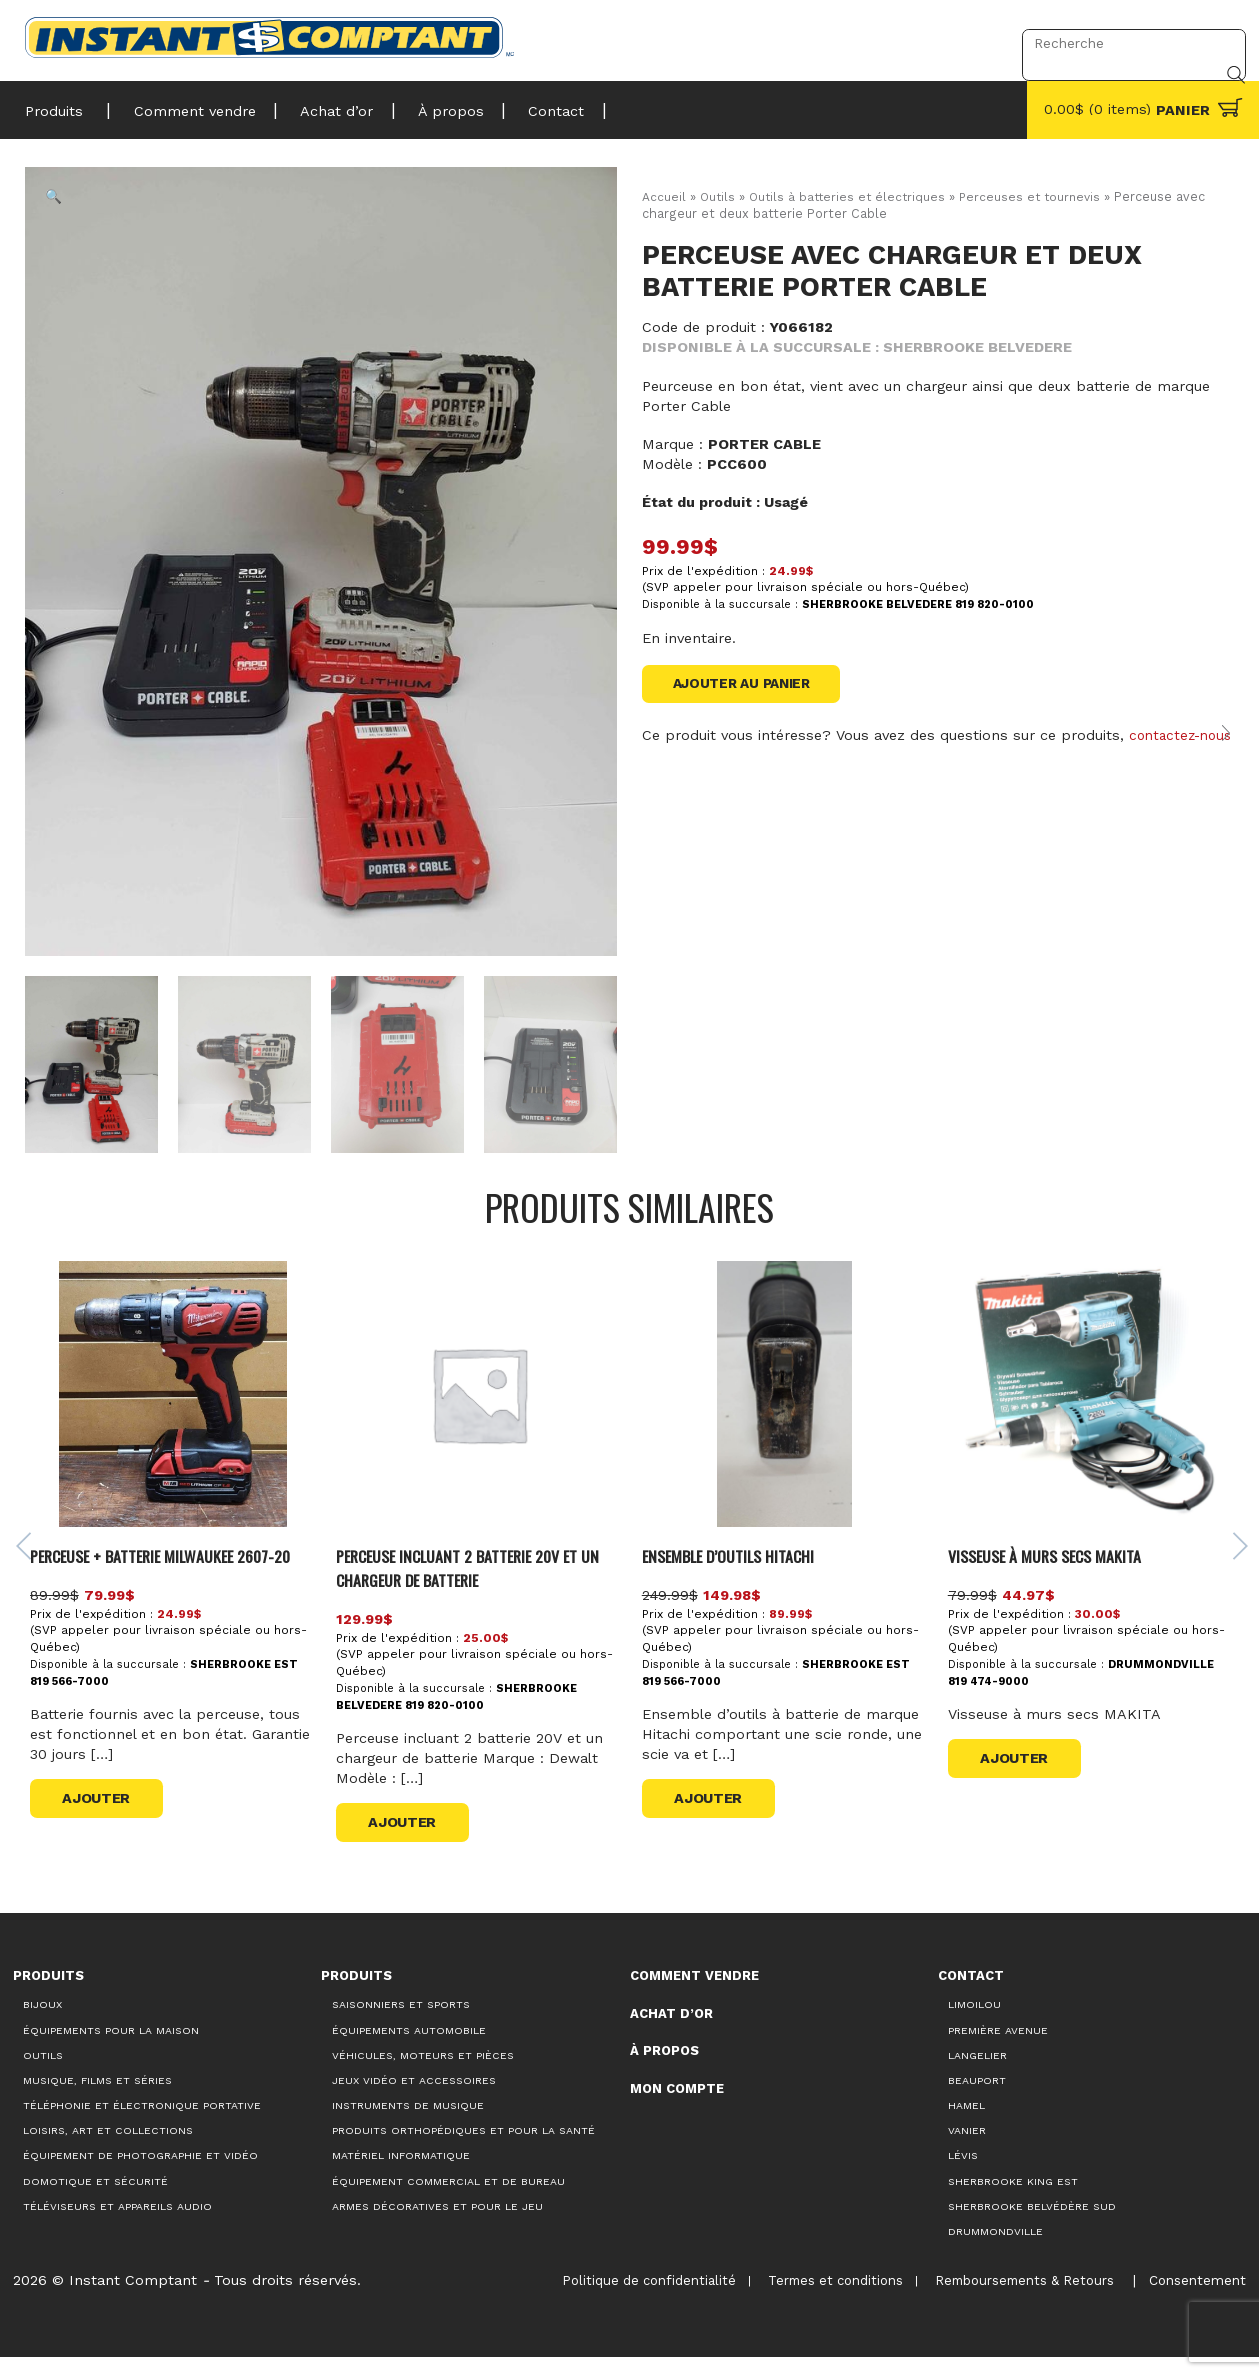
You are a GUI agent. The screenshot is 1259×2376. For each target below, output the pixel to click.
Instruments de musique (408, 2123)
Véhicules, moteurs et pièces (423, 2073)
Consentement (1194, 2298)
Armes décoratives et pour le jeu (437, 2224)
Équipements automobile (409, 2048)
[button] (59, 201)
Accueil (664, 196)
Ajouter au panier (747, 685)
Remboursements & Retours (1016, 2298)
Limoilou (974, 2023)
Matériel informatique (401, 2174)
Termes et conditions (825, 2298)
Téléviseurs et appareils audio (117, 2224)
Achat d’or (320, 105)
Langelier (977, 2073)
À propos (427, 105)
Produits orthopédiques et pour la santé (463, 2148)
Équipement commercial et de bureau (448, 2199)
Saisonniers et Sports (401, 2023)
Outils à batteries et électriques (852, 196)
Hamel (966, 2123)
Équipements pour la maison (111, 2048)
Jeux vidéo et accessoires (414, 2098)
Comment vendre (186, 105)
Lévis (963, 2174)
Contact (524, 105)
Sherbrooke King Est (1013, 2199)
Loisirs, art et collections (108, 2148)
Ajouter (106, 1816)
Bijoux (42, 2023)
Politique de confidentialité (637, 2298)
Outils (718, 196)
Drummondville (995, 2249)
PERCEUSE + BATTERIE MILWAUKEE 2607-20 (179, 1573)
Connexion (954, 43)
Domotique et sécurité (95, 2199)
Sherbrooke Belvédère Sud (1032, 2224)
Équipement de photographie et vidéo (140, 2174)
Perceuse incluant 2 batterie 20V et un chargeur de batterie (484, 1585)
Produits (54, 105)
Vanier (967, 2148)
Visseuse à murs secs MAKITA (1053, 1573)
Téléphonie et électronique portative (142, 2123)
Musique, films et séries (97, 2098)
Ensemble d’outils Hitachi (739, 1573)
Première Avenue (998, 2048)
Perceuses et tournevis (1040, 196)
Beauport (977, 2098)
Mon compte (677, 2106)
